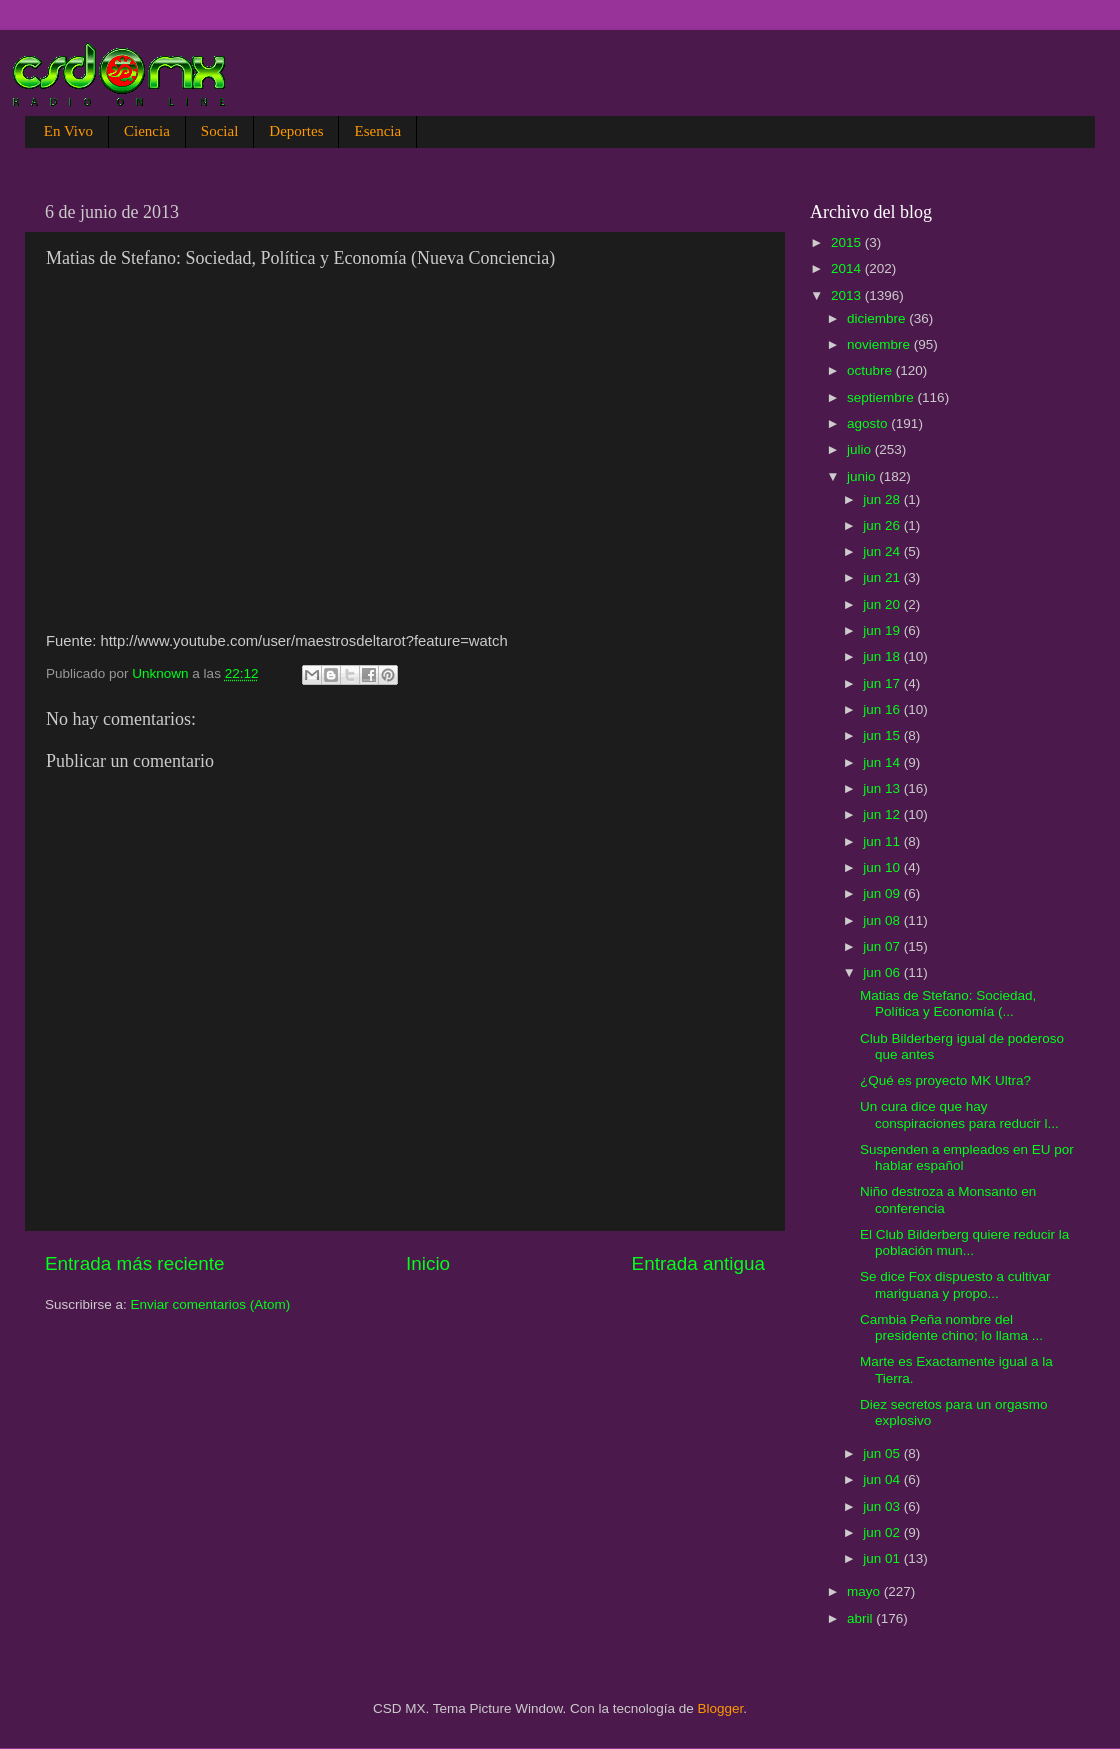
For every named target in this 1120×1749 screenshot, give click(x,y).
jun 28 (883, 499)
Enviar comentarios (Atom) (211, 1304)
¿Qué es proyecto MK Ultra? (945, 1080)
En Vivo (68, 131)
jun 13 (883, 788)
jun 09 (883, 893)
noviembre (880, 344)
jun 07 (883, 946)
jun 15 (883, 735)
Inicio (428, 1263)
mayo (865, 1591)
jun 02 (883, 1532)
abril (861, 1618)
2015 (848, 242)
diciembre (878, 318)
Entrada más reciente (135, 1263)
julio (861, 449)
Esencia (377, 131)
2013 (848, 295)
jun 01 (883, 1558)
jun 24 (883, 551)
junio (863, 476)
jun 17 (883, 683)
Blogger (721, 1708)
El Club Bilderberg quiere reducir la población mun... (964, 1242)
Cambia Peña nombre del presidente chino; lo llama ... (951, 1327)
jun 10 (883, 867)
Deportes (296, 131)
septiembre (882, 397)
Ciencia (147, 131)
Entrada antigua (698, 1263)
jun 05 (883, 1453)
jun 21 (883, 577)
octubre (871, 370)
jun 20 (883, 604)
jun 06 (883, 972)
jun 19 (883, 630)
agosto (869, 423)
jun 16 (883, 709)
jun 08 (883, 920)
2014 (848, 268)
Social (220, 131)
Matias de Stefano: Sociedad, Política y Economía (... (948, 1003)
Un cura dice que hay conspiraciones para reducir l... (959, 1114)
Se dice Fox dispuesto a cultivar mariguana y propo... (955, 1284)
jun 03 (883, 1506)
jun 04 (883, 1479)
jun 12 (883, 814)
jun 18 (883, 656)
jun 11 (883, 841)
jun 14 (883, 762)
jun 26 (883, 525)
